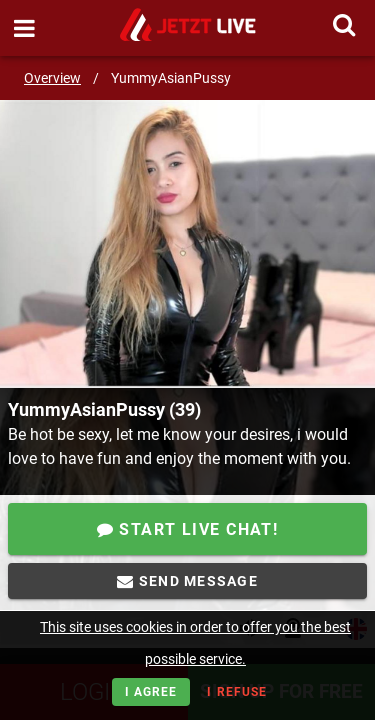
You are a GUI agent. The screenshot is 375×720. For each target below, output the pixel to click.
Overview (52, 78)
